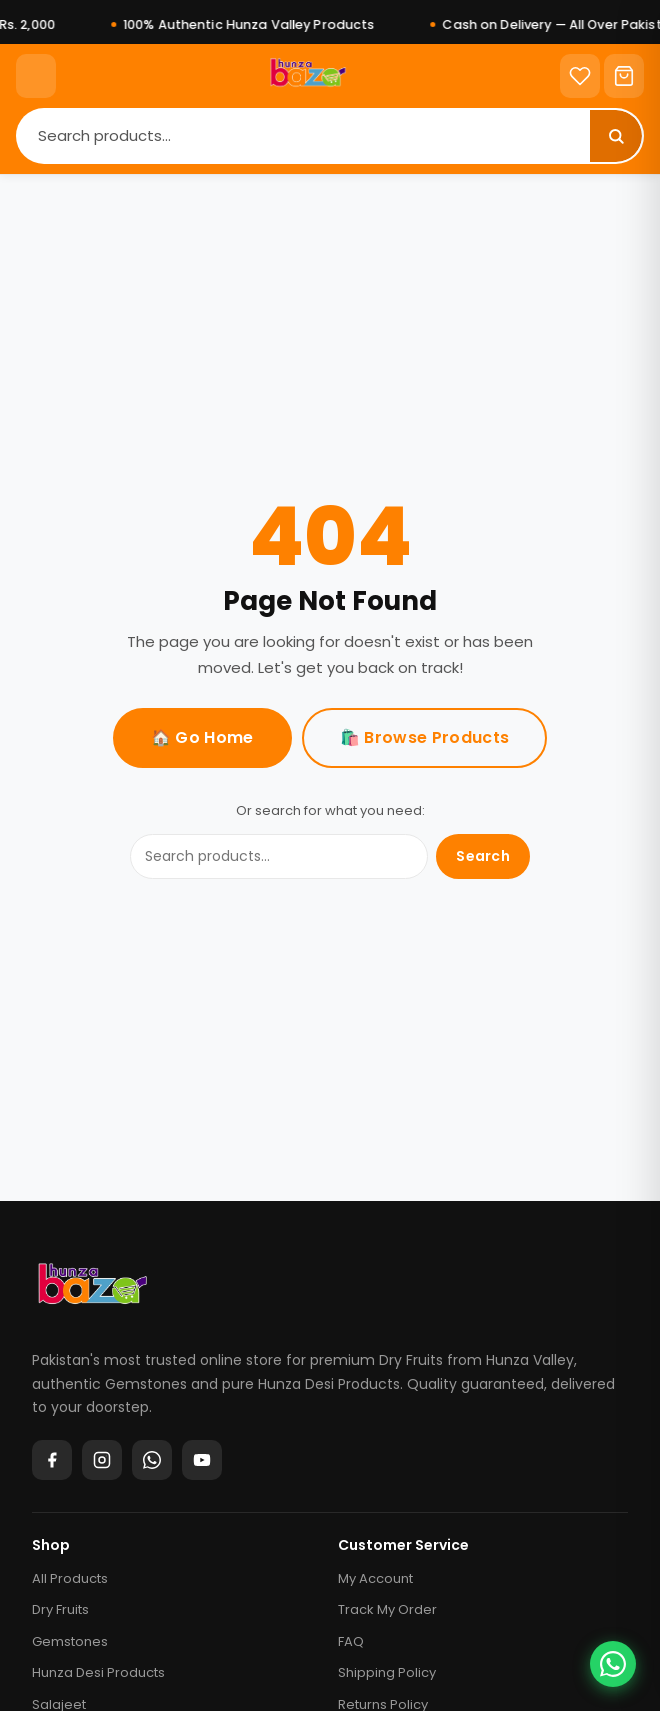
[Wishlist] (580, 76)
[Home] (308, 76)
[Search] (304, 135)
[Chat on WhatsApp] (613, 1664)
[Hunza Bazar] (92, 1291)
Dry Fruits (60, 1609)
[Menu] (36, 76)
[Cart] (624, 76)
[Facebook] (52, 1460)
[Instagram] (102, 1460)
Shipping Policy (387, 1672)
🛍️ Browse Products (424, 737)
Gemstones (70, 1641)
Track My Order (387, 1609)
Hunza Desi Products (98, 1672)
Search (483, 856)
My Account (375, 1578)
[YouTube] (202, 1460)
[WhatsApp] (152, 1460)
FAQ (351, 1641)
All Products (70, 1578)
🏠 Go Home (202, 737)
